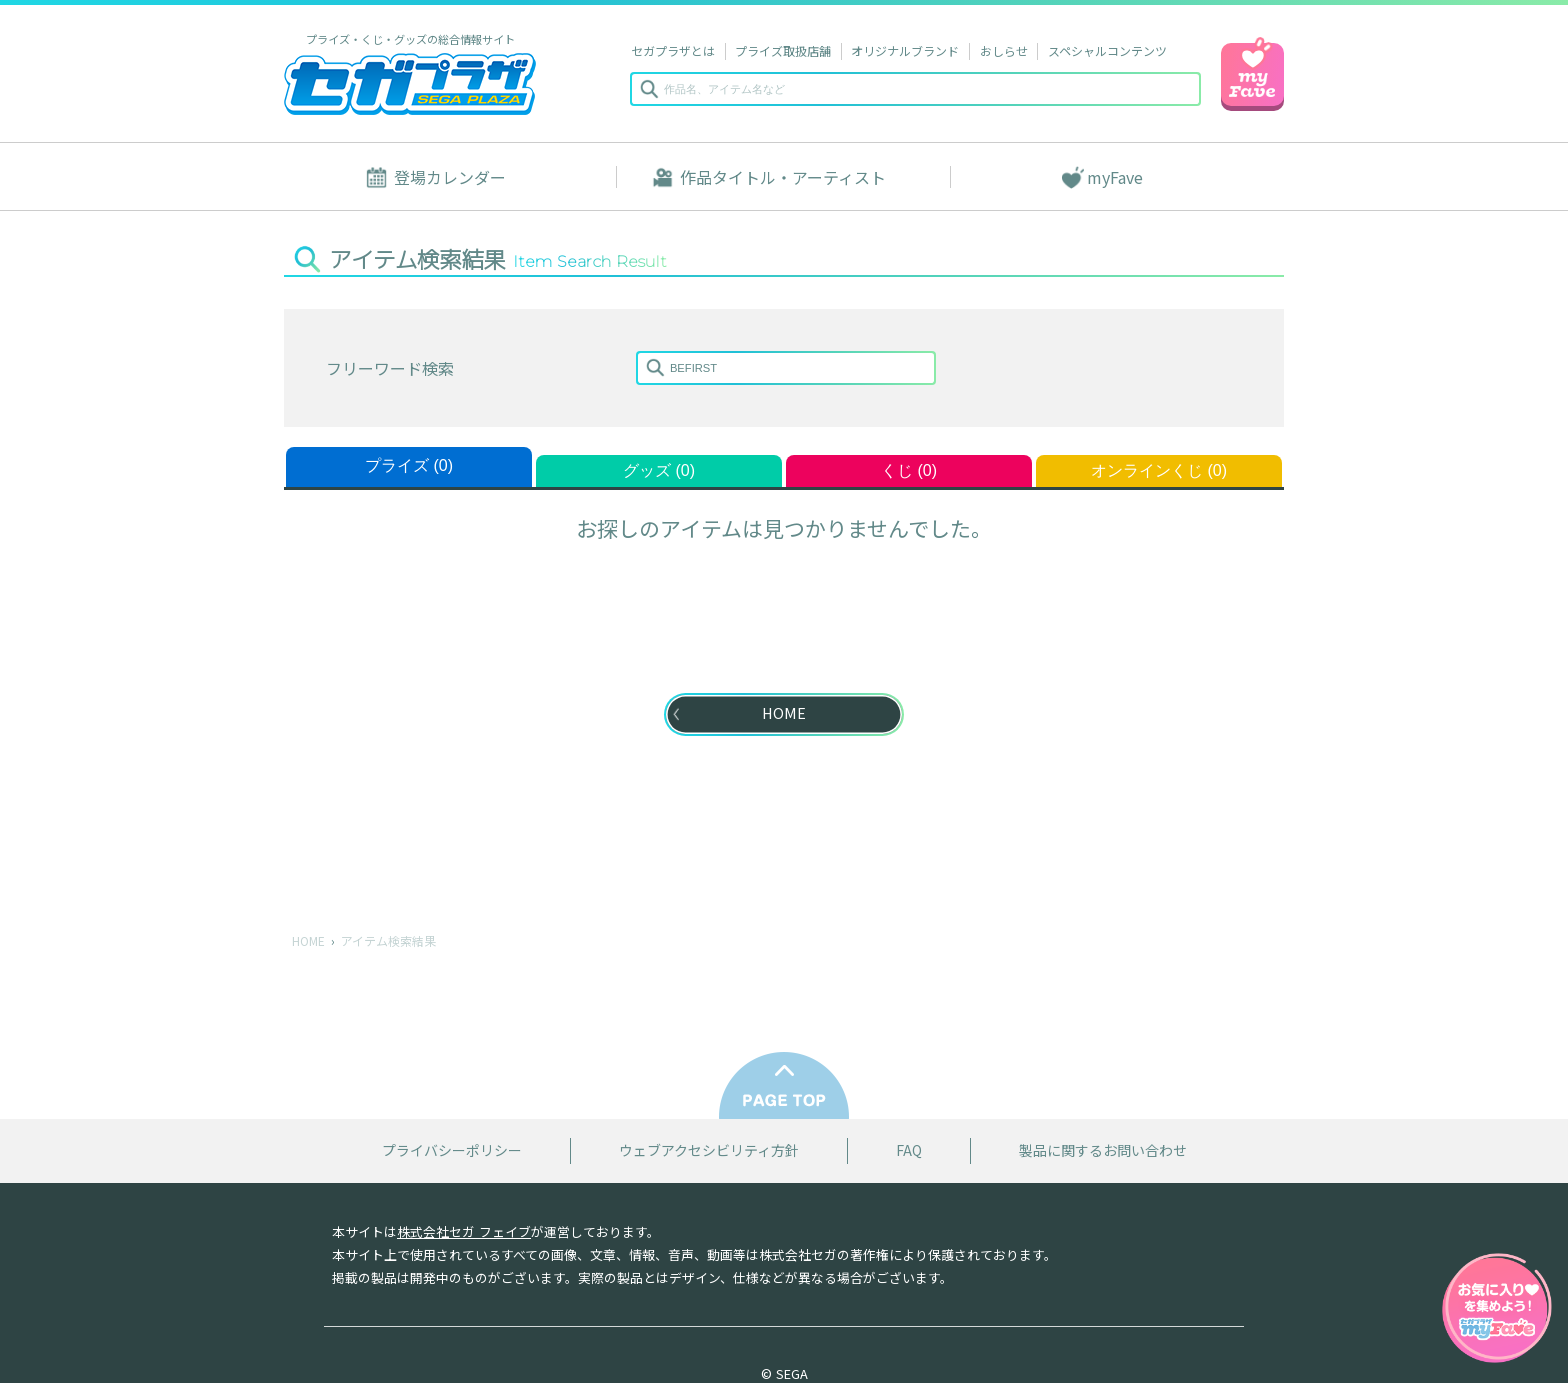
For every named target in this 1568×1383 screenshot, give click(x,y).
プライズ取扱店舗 (783, 50)
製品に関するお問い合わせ (1103, 1150)
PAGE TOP (784, 1085)
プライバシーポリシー (452, 1150)
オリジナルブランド (905, 50)
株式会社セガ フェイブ (464, 1231)
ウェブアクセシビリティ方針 (709, 1150)
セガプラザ (410, 84)
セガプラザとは (673, 50)
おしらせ (1004, 50)
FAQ (909, 1150)
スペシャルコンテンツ (1107, 50)
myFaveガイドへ (1497, 1310)
